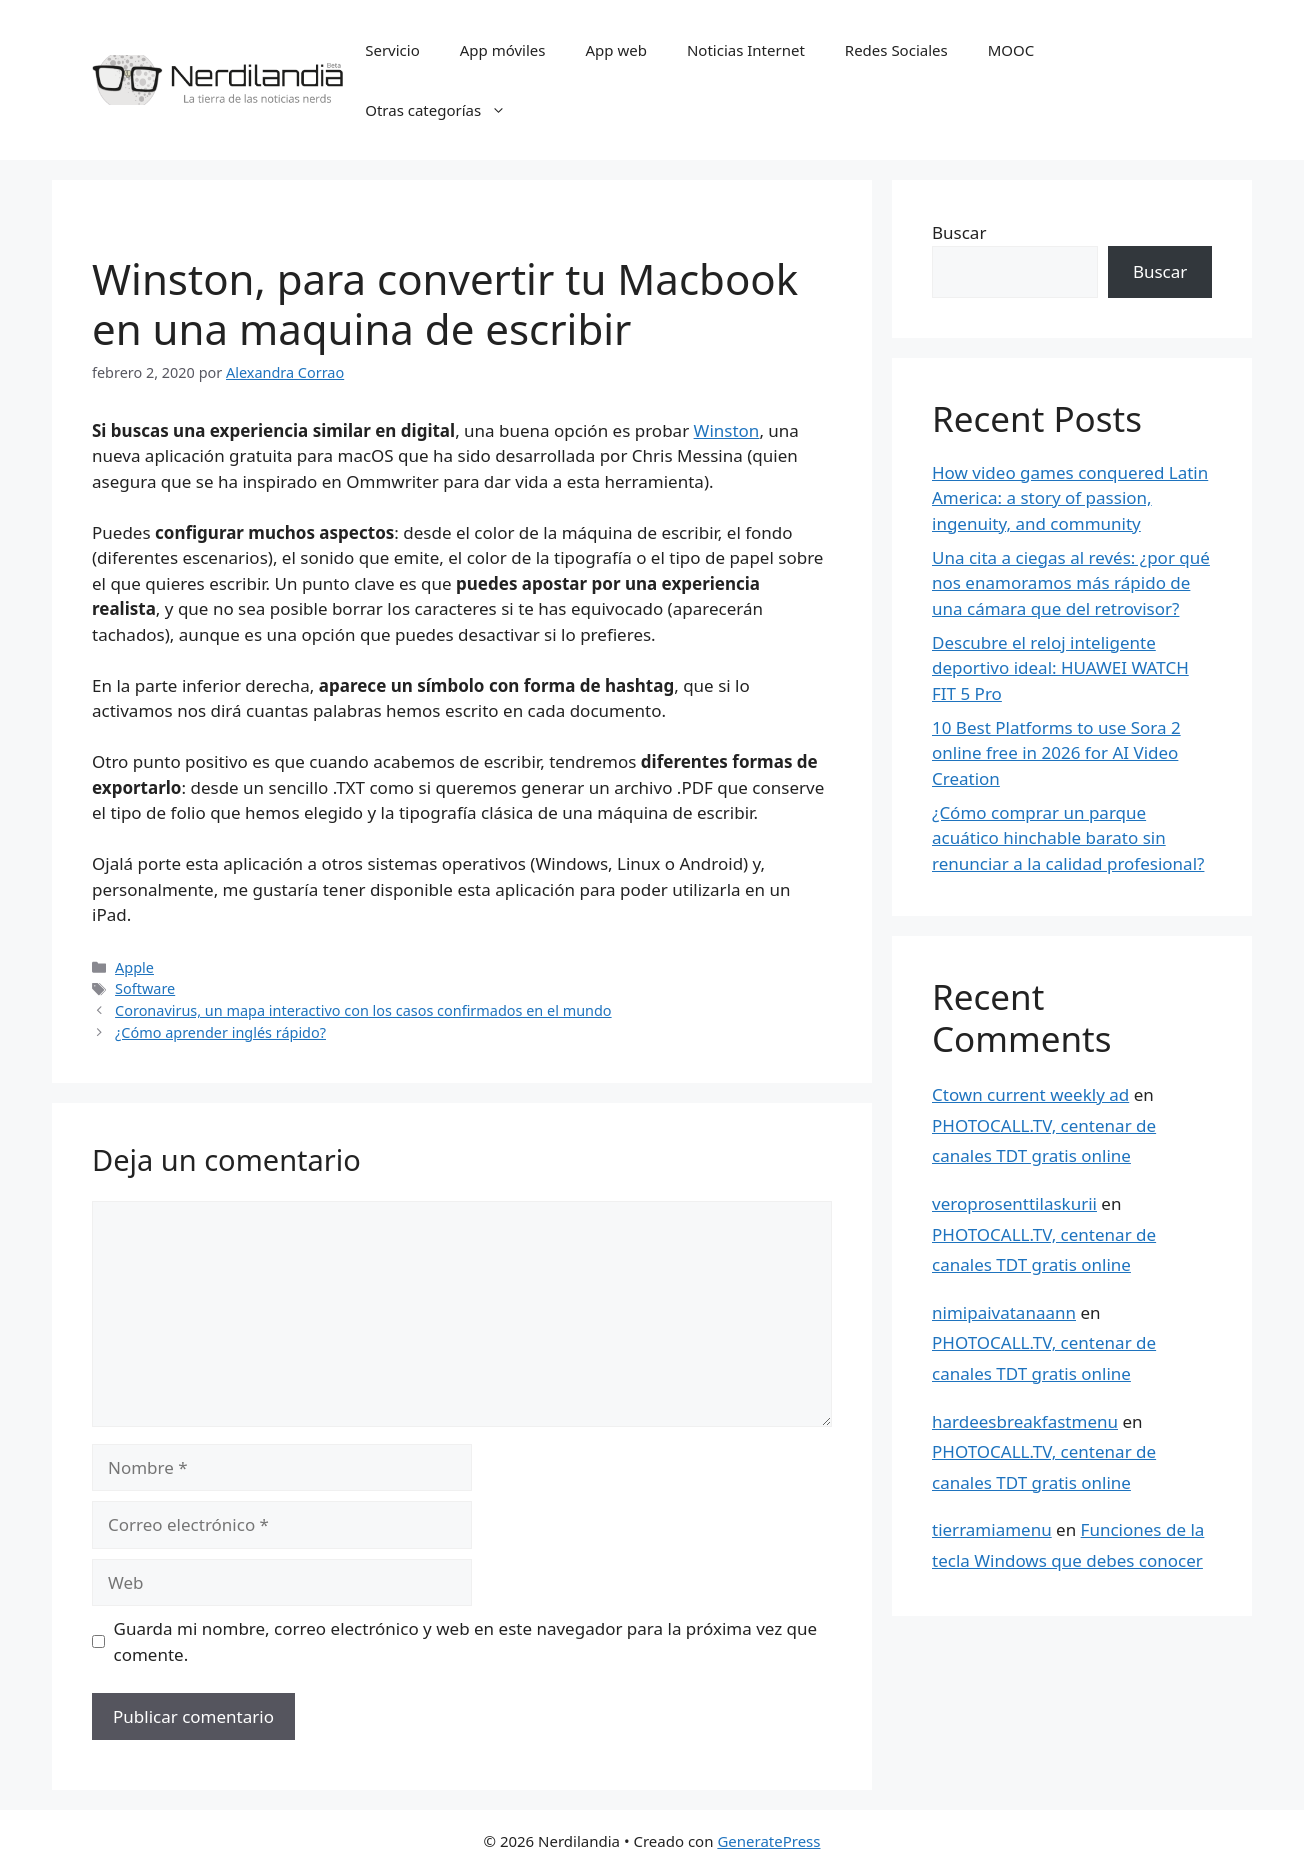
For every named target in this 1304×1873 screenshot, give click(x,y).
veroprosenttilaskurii (1014, 1203)
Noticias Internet (746, 50)
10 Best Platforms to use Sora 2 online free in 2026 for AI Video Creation (1056, 753)
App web (616, 50)
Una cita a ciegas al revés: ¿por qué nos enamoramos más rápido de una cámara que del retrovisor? (1071, 583)
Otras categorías (445, 110)
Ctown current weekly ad (1030, 1094)
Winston (727, 430)
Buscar (959, 232)
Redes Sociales (896, 50)
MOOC (1011, 50)
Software (145, 988)
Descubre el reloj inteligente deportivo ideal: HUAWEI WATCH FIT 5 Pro (1060, 668)
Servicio (392, 50)
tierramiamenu (992, 1529)
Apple (134, 967)
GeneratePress (768, 1841)
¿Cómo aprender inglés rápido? (220, 1032)
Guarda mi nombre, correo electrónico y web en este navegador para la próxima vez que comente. (466, 1641)
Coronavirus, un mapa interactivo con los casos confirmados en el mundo (363, 1010)
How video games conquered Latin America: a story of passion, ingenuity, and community (1070, 498)
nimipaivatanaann (1004, 1312)
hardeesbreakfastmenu (1025, 1421)
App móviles (503, 50)
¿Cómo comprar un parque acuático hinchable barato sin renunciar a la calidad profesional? (1068, 838)
